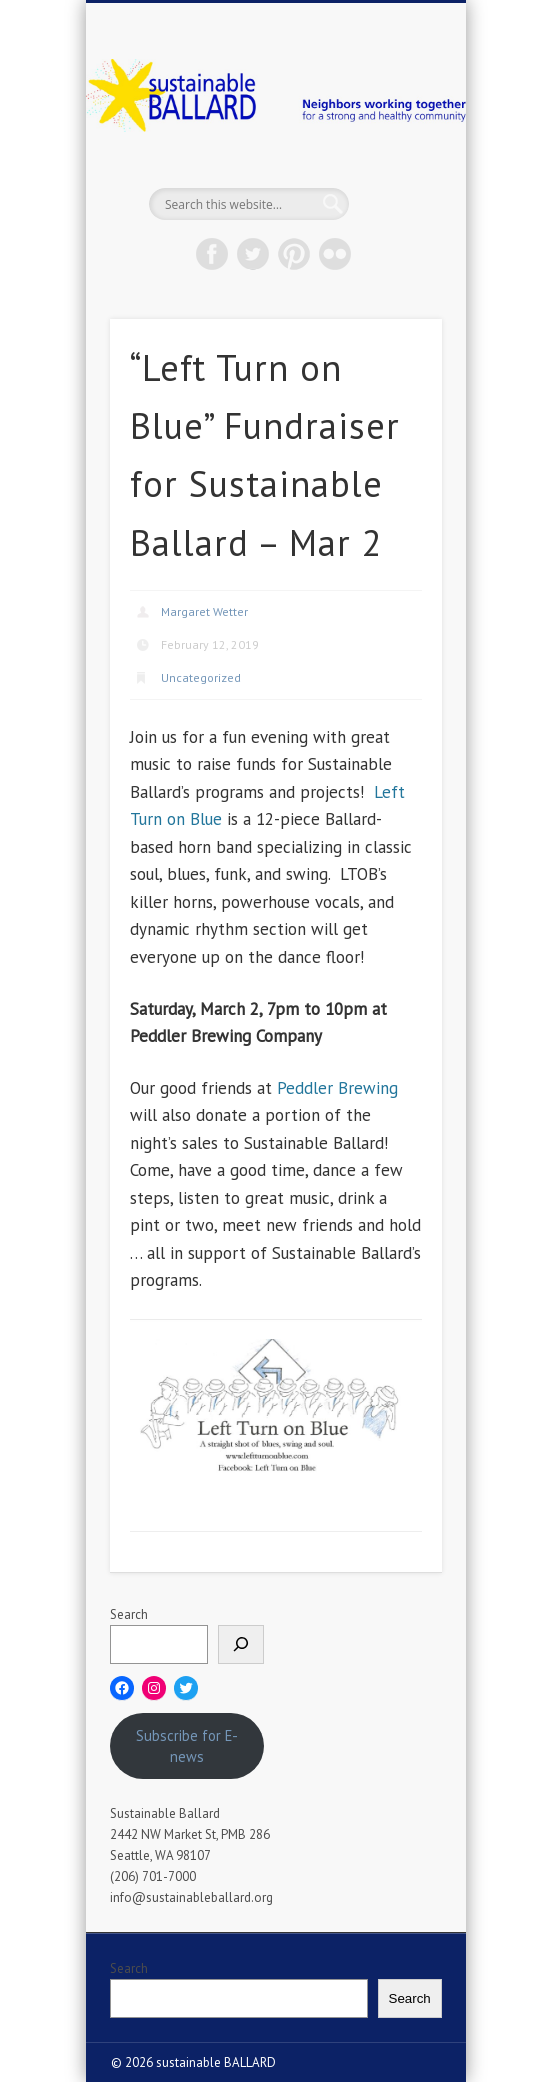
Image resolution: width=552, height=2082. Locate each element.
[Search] (241, 1644)
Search (129, 1614)
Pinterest (294, 254)
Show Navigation (393, 179)
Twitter (253, 254)
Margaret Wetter (204, 611)
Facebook (212, 254)
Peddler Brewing (337, 1088)
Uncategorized (201, 677)
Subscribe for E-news (187, 1746)
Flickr (335, 254)
